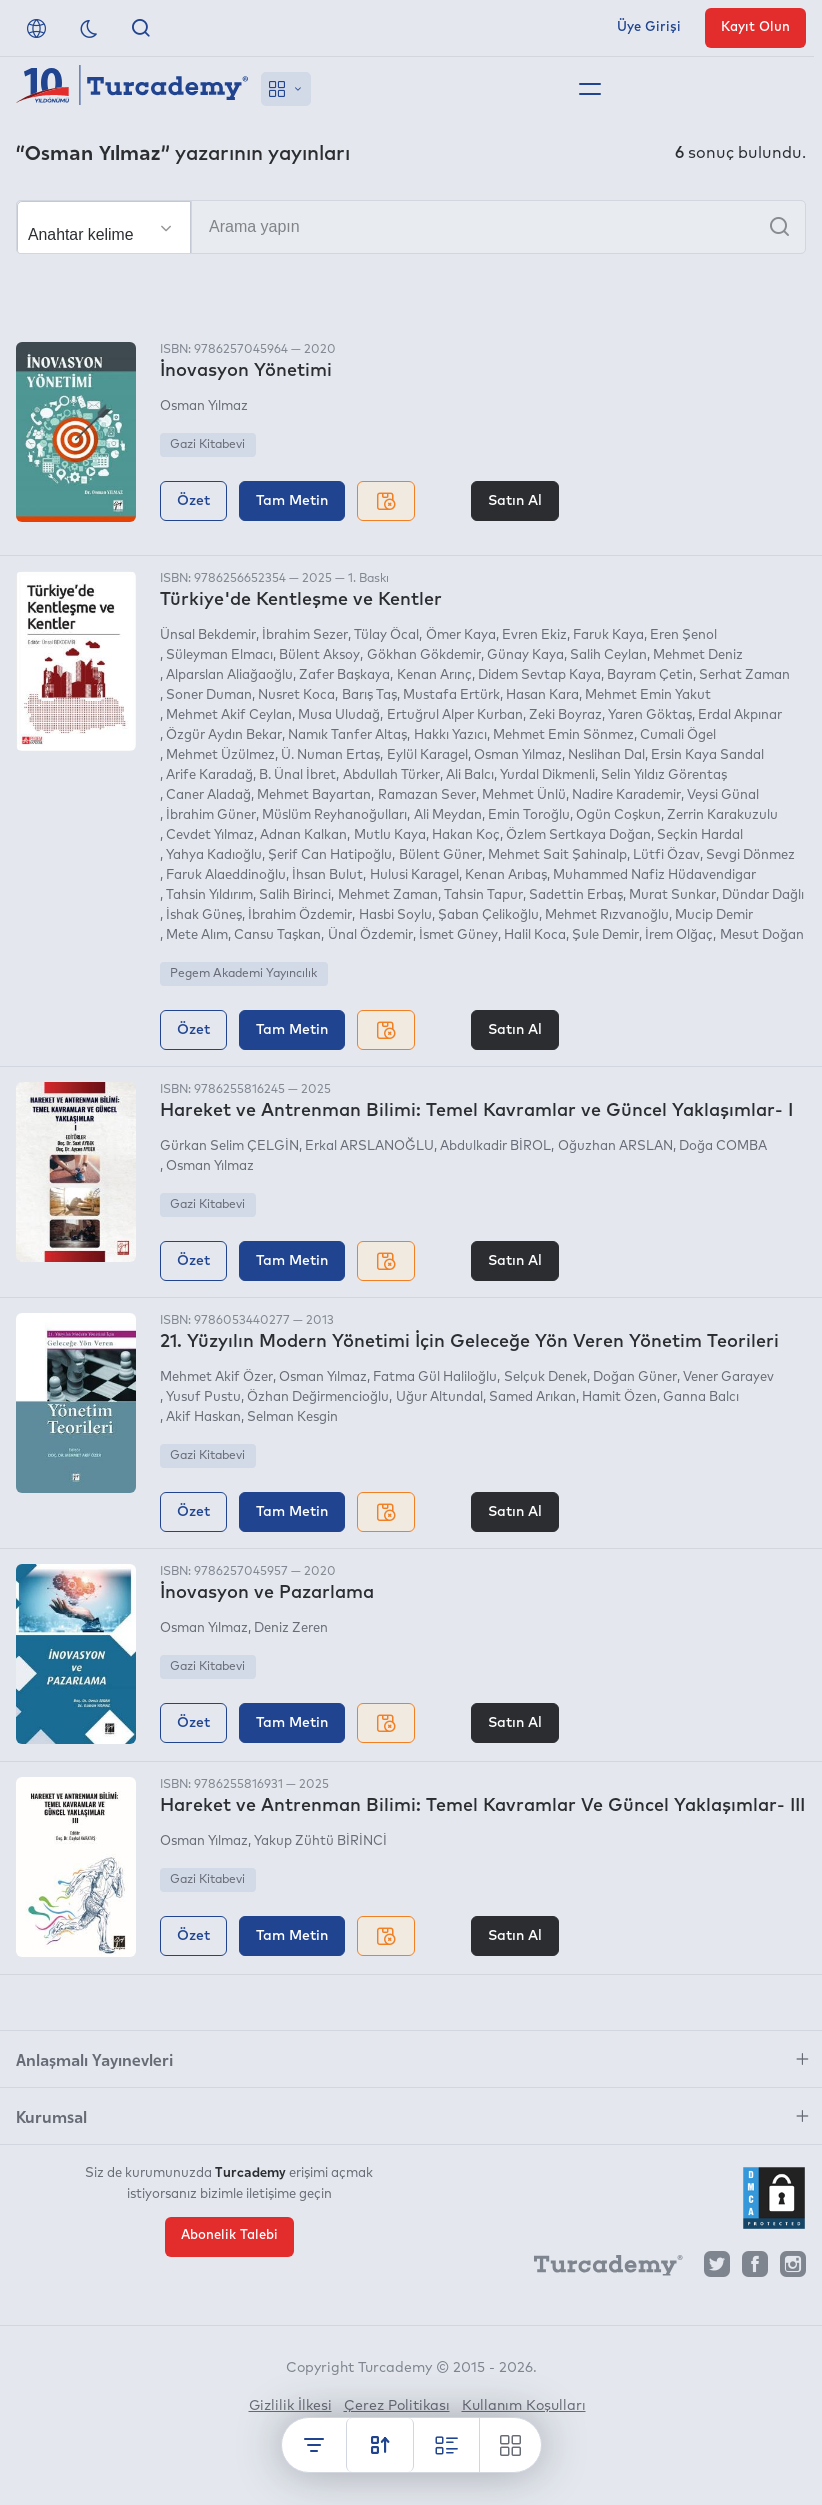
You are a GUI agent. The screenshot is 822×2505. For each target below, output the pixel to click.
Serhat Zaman (744, 675)
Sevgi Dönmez (750, 855)
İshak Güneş (204, 915)
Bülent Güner (440, 855)
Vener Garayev (728, 1377)
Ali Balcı (470, 775)
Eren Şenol (683, 635)
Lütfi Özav (666, 855)
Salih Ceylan (608, 655)
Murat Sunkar (672, 895)
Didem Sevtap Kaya (539, 675)
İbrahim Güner (211, 815)
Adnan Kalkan (303, 835)
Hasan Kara (542, 695)
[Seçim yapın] (104, 228)
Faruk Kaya (608, 635)
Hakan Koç (466, 835)
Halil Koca (535, 935)
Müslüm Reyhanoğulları (334, 815)
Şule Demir (605, 935)
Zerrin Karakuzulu (722, 815)
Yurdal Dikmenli (547, 775)
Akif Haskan (203, 1417)
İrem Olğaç (679, 935)
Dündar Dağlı (763, 895)
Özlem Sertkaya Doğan (578, 835)
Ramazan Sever (427, 795)
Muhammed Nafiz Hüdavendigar (654, 875)
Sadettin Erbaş (576, 895)
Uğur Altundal (439, 1397)
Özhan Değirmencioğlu (318, 1397)
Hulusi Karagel (414, 875)
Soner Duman (209, 695)
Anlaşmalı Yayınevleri (94, 2059)
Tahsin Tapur (483, 895)
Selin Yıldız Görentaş (664, 775)
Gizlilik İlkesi (290, 2406)
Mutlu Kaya (390, 835)
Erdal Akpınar (740, 715)
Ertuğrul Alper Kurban (455, 715)
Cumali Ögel (678, 735)
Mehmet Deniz (698, 655)
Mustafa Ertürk (451, 695)
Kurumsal (51, 2116)
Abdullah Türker (391, 775)
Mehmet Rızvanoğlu (607, 915)
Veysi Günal (723, 795)
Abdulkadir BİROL (495, 1146)
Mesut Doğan (762, 935)
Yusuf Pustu (203, 1397)
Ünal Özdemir (370, 935)
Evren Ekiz (534, 635)
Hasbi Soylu (395, 915)
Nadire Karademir (626, 795)
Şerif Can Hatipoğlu (330, 855)
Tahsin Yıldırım (209, 895)
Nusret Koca (296, 695)
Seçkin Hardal (700, 835)
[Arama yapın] (411, 227)
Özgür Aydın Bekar (224, 735)
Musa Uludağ (339, 715)
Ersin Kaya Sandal (707, 755)
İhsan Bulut (327, 875)
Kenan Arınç (434, 675)
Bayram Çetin (650, 675)
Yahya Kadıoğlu (214, 855)
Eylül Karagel (427, 755)
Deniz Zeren (291, 1628)
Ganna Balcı (701, 1397)
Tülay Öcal (386, 635)
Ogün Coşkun (618, 815)
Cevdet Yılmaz (210, 835)
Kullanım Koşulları (524, 2406)
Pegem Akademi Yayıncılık (243, 974)
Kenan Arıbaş (506, 875)
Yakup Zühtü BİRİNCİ (320, 1841)
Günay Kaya (525, 655)
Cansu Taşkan (277, 935)
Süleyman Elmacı (219, 655)
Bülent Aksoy (319, 655)
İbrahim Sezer (305, 635)
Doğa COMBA (723, 1146)
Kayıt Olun (755, 27)
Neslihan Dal (606, 755)
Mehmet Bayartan (314, 795)
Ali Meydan (448, 815)
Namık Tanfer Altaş (347, 735)
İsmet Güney (458, 935)
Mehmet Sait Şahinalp (557, 855)
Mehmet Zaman (388, 895)
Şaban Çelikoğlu (488, 915)
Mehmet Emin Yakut (648, 695)
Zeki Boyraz (565, 715)
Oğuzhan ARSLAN (615, 1146)
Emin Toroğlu (529, 815)
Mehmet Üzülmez (220, 755)
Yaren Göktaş (650, 715)
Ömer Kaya (461, 635)
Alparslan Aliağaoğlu (229, 675)
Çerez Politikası (397, 2406)
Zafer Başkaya (344, 675)
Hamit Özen (619, 1397)
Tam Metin (292, 501)
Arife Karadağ (209, 775)
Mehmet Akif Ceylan (229, 715)
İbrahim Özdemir (300, 915)
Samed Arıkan (532, 1397)
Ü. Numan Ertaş (330, 755)
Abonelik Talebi (229, 2235)
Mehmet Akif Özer (216, 1377)
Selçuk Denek (545, 1377)
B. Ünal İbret (297, 775)
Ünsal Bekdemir (208, 635)
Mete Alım (197, 935)
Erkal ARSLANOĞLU (369, 1146)
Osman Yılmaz (204, 406)
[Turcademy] (599, 2269)
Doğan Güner (635, 1377)
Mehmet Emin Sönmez (563, 735)
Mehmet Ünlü (524, 795)
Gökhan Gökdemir (424, 655)
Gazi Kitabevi (207, 445)
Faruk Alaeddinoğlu (226, 875)
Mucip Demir (714, 915)
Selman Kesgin (292, 1417)
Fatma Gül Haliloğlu (435, 1377)
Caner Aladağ (208, 795)
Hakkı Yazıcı (450, 735)
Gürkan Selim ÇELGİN (229, 1146)
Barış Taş (369, 695)
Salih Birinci (295, 895)
